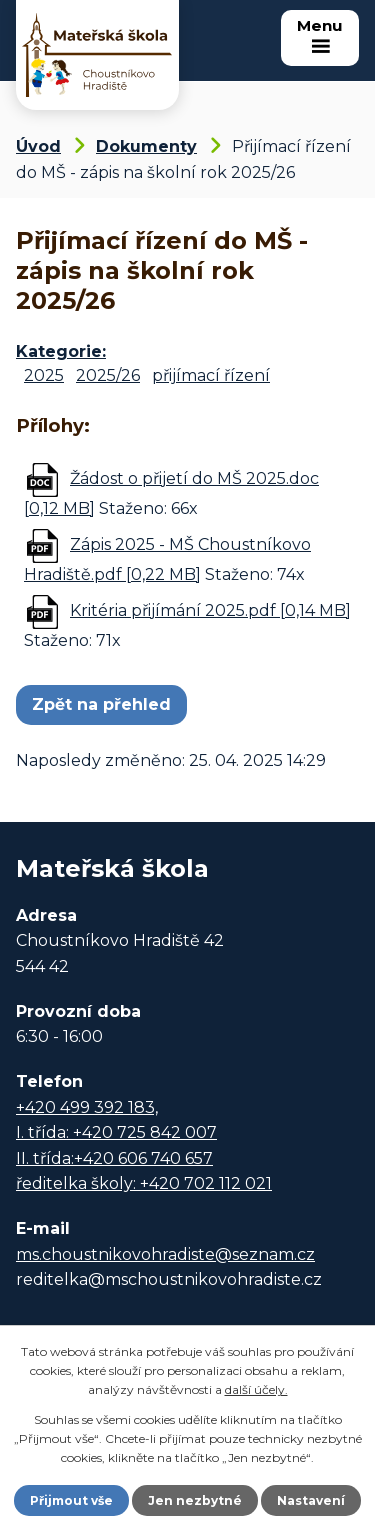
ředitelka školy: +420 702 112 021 (144, 1183)
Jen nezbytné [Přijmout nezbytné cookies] (195, 1500)
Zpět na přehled (101, 704)
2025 (44, 375)
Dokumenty (146, 146)
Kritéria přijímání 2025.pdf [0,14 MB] (210, 610)
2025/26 (108, 375)
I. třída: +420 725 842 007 (116, 1132)
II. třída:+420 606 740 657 (114, 1158)
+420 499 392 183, (87, 1107)
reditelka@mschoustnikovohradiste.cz (169, 1279)
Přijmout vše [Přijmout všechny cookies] (71, 1500)
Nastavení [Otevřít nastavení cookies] (311, 1500)
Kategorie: (61, 351)
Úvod (38, 146)
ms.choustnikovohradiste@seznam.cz (165, 1254)
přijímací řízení (211, 375)
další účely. (256, 1389)
